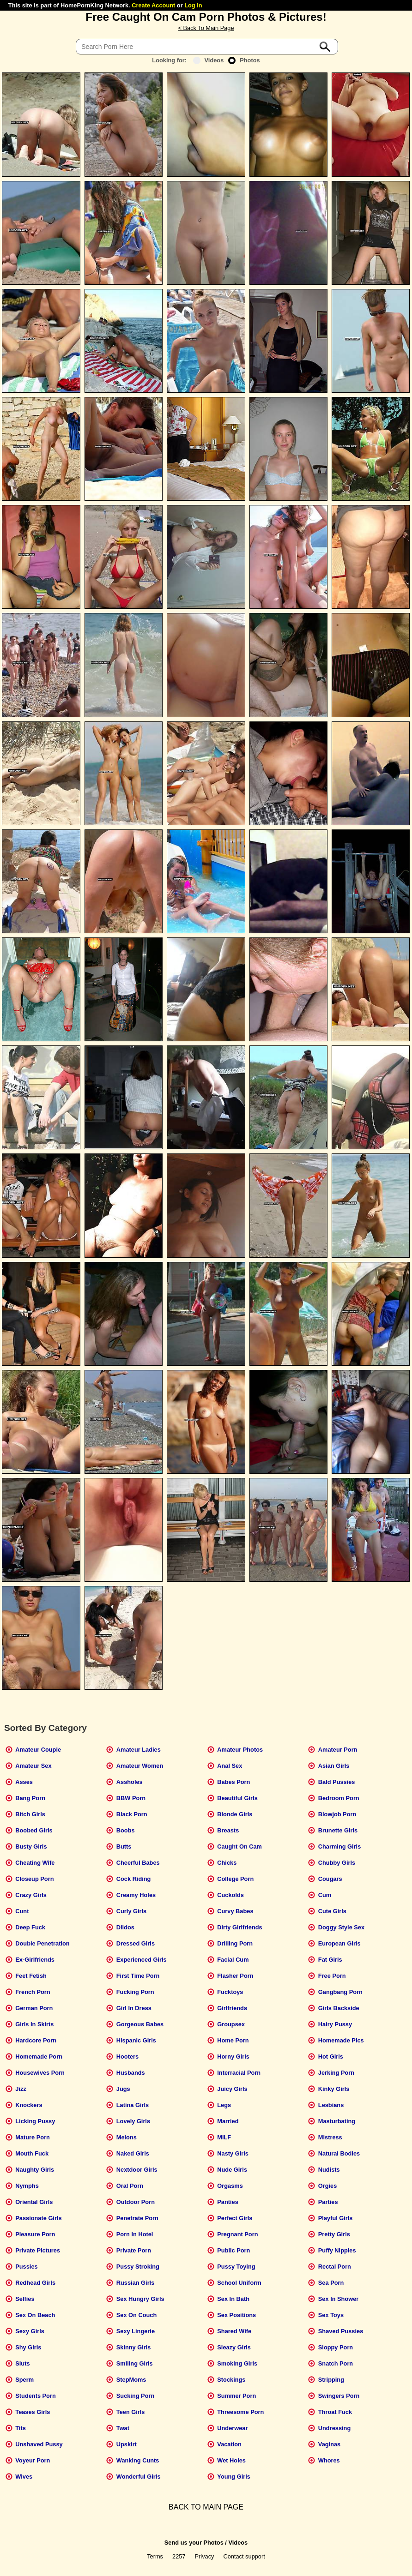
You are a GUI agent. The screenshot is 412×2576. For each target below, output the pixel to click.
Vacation (229, 2444)
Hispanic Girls (136, 2040)
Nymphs (27, 2185)
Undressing (334, 2428)
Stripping (331, 2379)
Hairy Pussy (335, 2024)
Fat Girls (330, 1959)
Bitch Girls (30, 1814)
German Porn (34, 2008)
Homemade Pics (341, 2040)
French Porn (32, 1991)
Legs (224, 2105)
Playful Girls (335, 2218)
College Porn (235, 1878)
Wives (23, 2476)
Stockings (231, 2379)
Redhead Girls (35, 2282)
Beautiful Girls (237, 1798)
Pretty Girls (334, 2234)
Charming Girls (339, 1846)
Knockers (28, 2105)
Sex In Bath (233, 2298)
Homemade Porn (38, 2056)
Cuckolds (230, 1894)
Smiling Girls (134, 2363)
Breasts (228, 1830)
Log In (193, 5)
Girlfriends (232, 2008)
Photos (244, 60)
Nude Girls (232, 2169)
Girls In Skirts (34, 2024)
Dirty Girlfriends (239, 1927)
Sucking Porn (135, 2395)
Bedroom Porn (338, 1798)
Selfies (24, 2298)
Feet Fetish (31, 1975)
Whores (329, 2460)
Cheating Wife (35, 1862)
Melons (126, 2137)
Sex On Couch (136, 2315)
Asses (24, 1781)
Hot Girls (330, 2056)
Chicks (226, 1862)
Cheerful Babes (138, 1862)
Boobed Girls (33, 1830)
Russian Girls (135, 2282)
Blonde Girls (234, 1814)
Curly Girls (131, 1911)
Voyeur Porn (32, 2460)
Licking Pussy (35, 2121)
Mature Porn (32, 2137)
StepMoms (131, 2379)
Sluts (22, 2363)
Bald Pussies (336, 1781)
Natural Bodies (339, 2153)
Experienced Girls (141, 1959)
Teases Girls (32, 2411)
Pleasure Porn (35, 2234)
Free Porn (332, 1975)
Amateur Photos (240, 1749)
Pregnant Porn (237, 2234)
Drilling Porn (235, 1943)
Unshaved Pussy (38, 2444)
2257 (178, 2556)
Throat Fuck (335, 2411)
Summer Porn (236, 2395)
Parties (328, 2201)
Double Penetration (42, 1943)
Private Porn (133, 2250)
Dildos (125, 1927)
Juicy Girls (232, 2088)
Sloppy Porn (335, 2347)
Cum (324, 1894)
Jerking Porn (336, 2072)
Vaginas (329, 2444)
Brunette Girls (337, 1830)
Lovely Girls (133, 2121)
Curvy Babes (235, 1911)
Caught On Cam (239, 1846)
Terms (155, 2556)
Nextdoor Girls (137, 2169)
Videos (208, 60)
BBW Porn (130, 1798)
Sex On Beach (35, 2315)
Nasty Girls (232, 2153)
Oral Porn (129, 2185)
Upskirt (126, 2444)
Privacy (204, 2556)
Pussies (26, 2266)
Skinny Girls (133, 2347)
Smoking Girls (237, 2363)
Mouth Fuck (31, 2153)
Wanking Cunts (137, 2460)
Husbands (130, 2072)
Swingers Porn (339, 2395)
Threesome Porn (240, 2411)
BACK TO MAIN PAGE (206, 2507)
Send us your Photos (194, 2542)
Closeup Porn (34, 1878)
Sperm (24, 2379)
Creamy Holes (136, 1894)
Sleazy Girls (234, 2347)
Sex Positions (236, 2315)
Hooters (127, 2056)
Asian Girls (334, 1765)
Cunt (22, 1911)
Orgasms (229, 2185)
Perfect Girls (234, 2218)
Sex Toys (331, 2315)
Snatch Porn (335, 2363)
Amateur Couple (38, 1749)
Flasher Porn (235, 1975)
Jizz (20, 2088)
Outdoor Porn (135, 2201)
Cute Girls (332, 1911)
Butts (124, 1846)
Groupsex (231, 2024)
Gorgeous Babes (140, 2024)
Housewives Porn (40, 2072)
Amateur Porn (337, 1749)
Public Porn (233, 2250)
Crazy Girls (31, 1894)
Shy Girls (28, 2347)
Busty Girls (31, 1846)
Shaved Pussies (340, 2331)
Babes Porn (233, 1781)
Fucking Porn (135, 1991)
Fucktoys (230, 1991)
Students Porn (35, 2395)
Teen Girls (130, 2411)
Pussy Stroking (137, 2266)
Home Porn (232, 2040)
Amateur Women (139, 1765)
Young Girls (233, 2476)
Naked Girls (132, 2153)
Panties (227, 2201)
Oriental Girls (34, 2201)
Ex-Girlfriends (35, 1959)
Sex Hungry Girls (140, 2298)
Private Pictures (37, 2250)
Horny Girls (233, 2056)
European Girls (339, 1943)
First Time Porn (138, 1975)
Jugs (123, 2088)
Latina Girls (132, 2105)
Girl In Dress (133, 2008)
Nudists (329, 2169)
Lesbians (331, 2105)
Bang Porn (30, 1798)
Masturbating (336, 2121)
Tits (20, 2428)
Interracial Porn (239, 2072)
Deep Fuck (30, 1927)
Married (227, 2121)
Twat (122, 2428)
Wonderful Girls (138, 2476)
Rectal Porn (334, 2266)
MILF (224, 2137)
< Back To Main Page (206, 27)
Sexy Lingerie (135, 2331)
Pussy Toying (236, 2266)
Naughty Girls (34, 2169)
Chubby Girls (336, 1862)
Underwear (232, 2428)
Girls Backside (338, 2008)
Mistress (330, 2137)
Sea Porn (331, 2282)
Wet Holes (231, 2460)
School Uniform (239, 2282)
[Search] (207, 46)
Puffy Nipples (337, 2250)
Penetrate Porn (137, 2218)
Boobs (125, 1830)
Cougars (330, 1878)
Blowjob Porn (337, 1814)
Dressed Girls (135, 1943)
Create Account (153, 5)
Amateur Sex (33, 1765)
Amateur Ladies (138, 1749)
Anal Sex (229, 1765)
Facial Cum (232, 1959)
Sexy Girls (29, 2331)
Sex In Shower (338, 2298)
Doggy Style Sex (341, 1927)
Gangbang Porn (340, 1991)
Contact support (244, 2556)
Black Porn (131, 1814)
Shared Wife (234, 2331)
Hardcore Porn (35, 2040)
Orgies (327, 2185)
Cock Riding (133, 1878)
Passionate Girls (38, 2218)
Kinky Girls (334, 2088)
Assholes (129, 1781)
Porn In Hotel (134, 2234)
